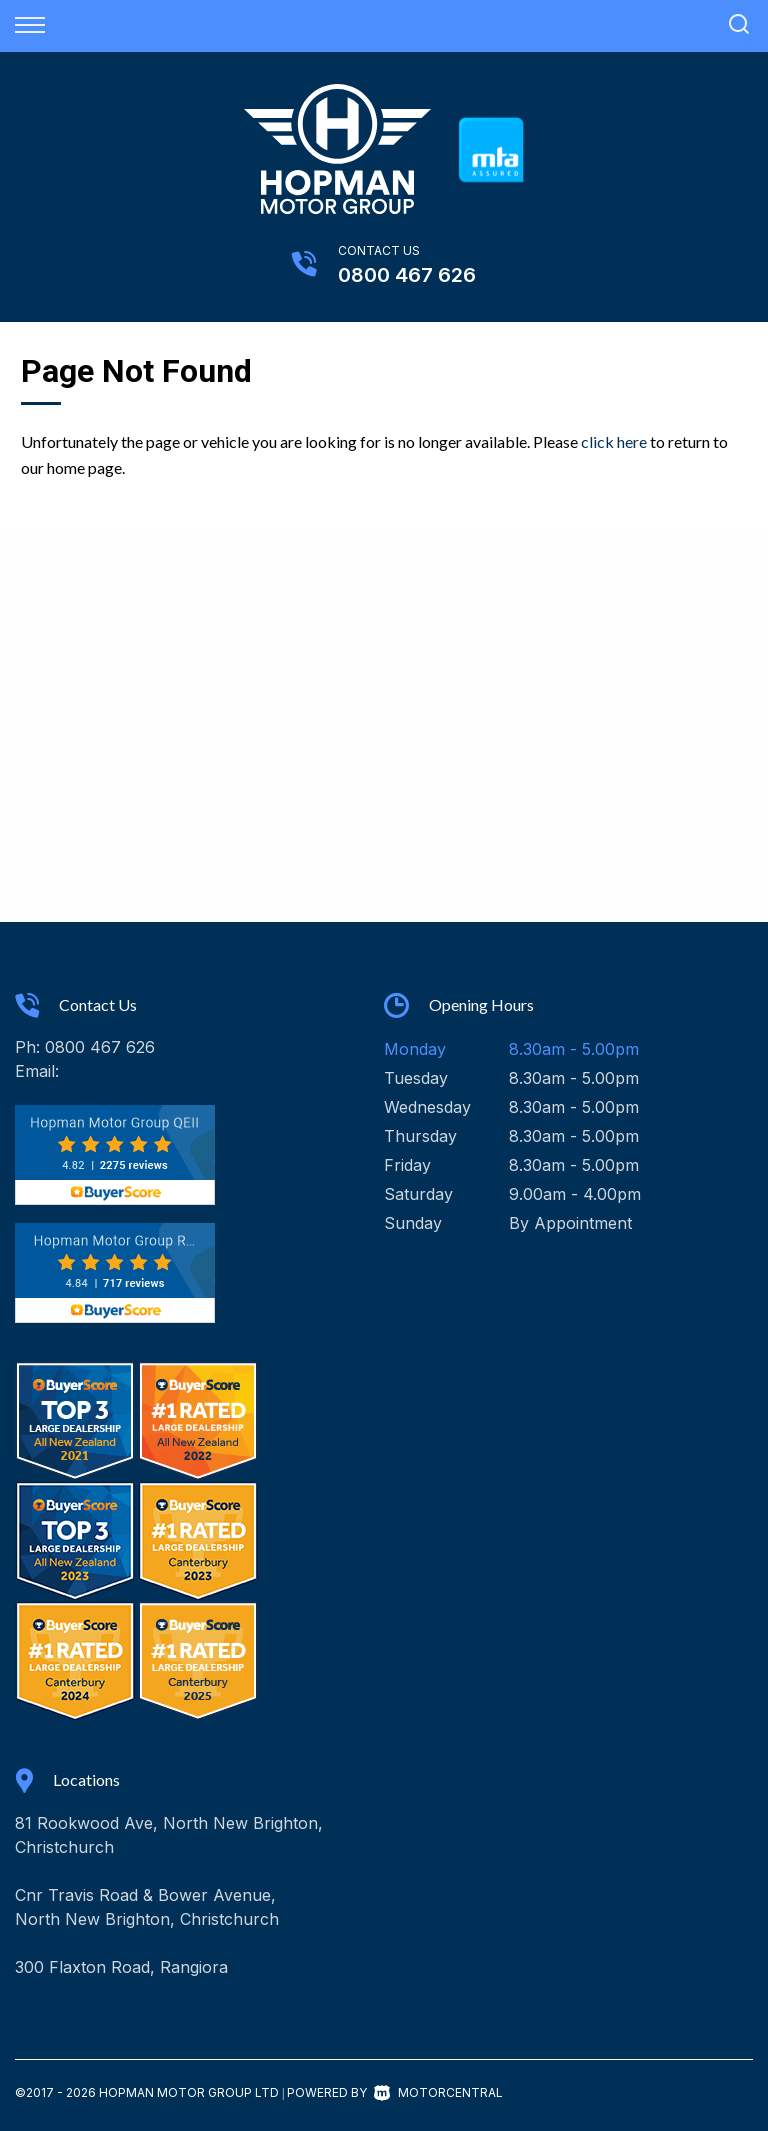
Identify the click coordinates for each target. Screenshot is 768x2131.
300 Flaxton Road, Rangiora (121, 1967)
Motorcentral (438, 2092)
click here (614, 441)
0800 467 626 (407, 275)
